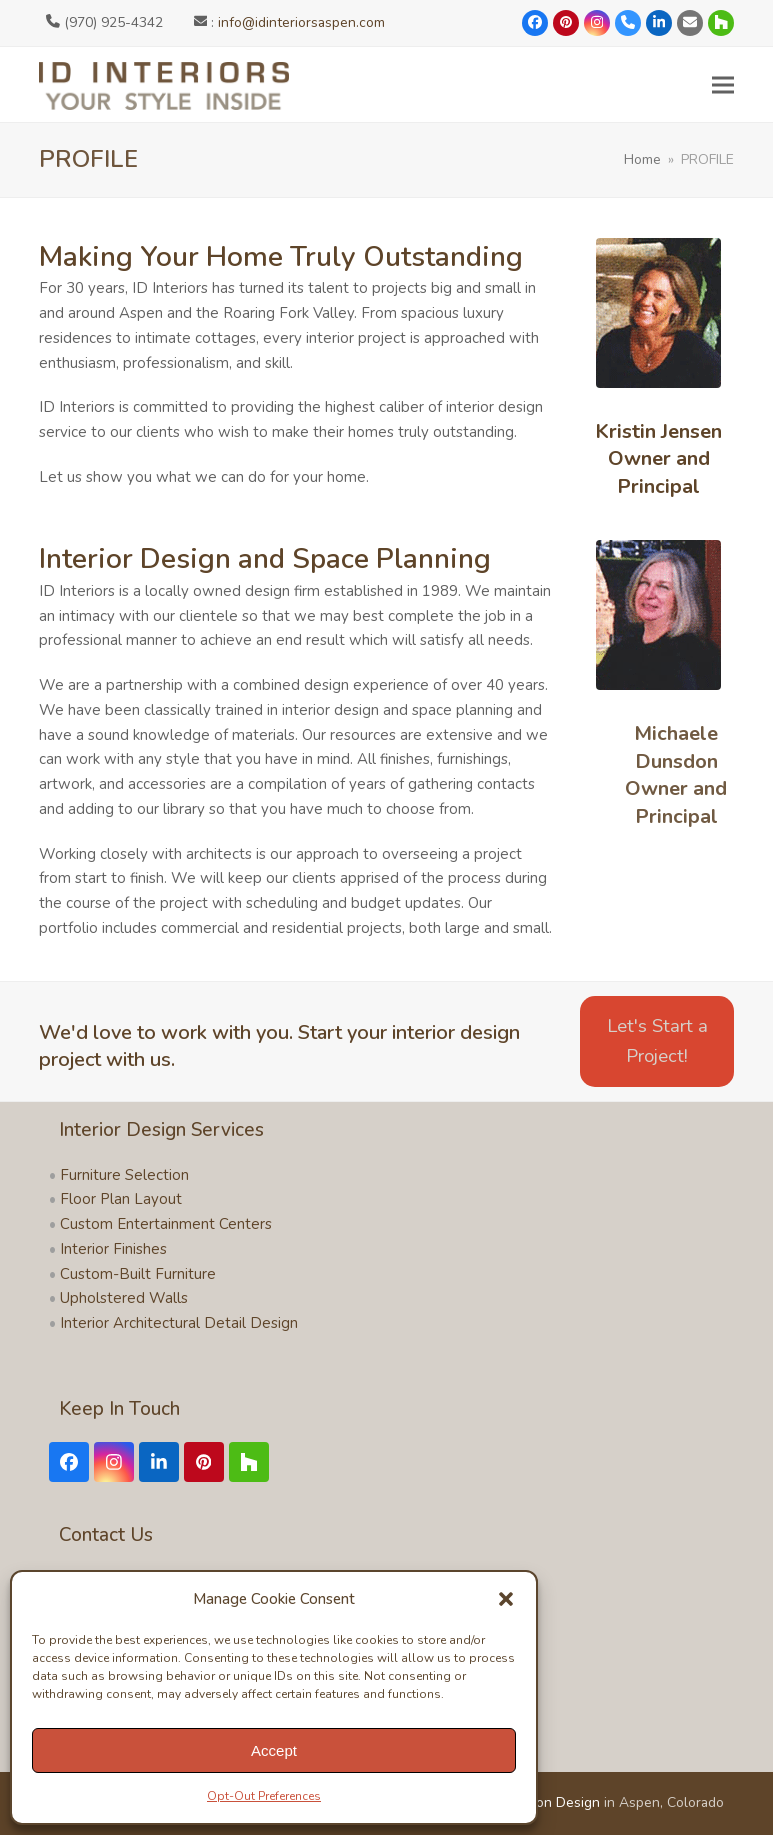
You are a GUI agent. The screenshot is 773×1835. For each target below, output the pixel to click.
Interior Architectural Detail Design (179, 1323)
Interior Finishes (113, 1249)
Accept (274, 1750)
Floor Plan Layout (121, 1199)
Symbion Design (549, 1802)
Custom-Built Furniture (138, 1274)
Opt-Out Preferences (264, 1796)
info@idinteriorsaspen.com (301, 22)
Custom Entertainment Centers (166, 1224)
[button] (506, 1599)
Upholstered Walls (124, 1298)
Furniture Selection (124, 1175)
